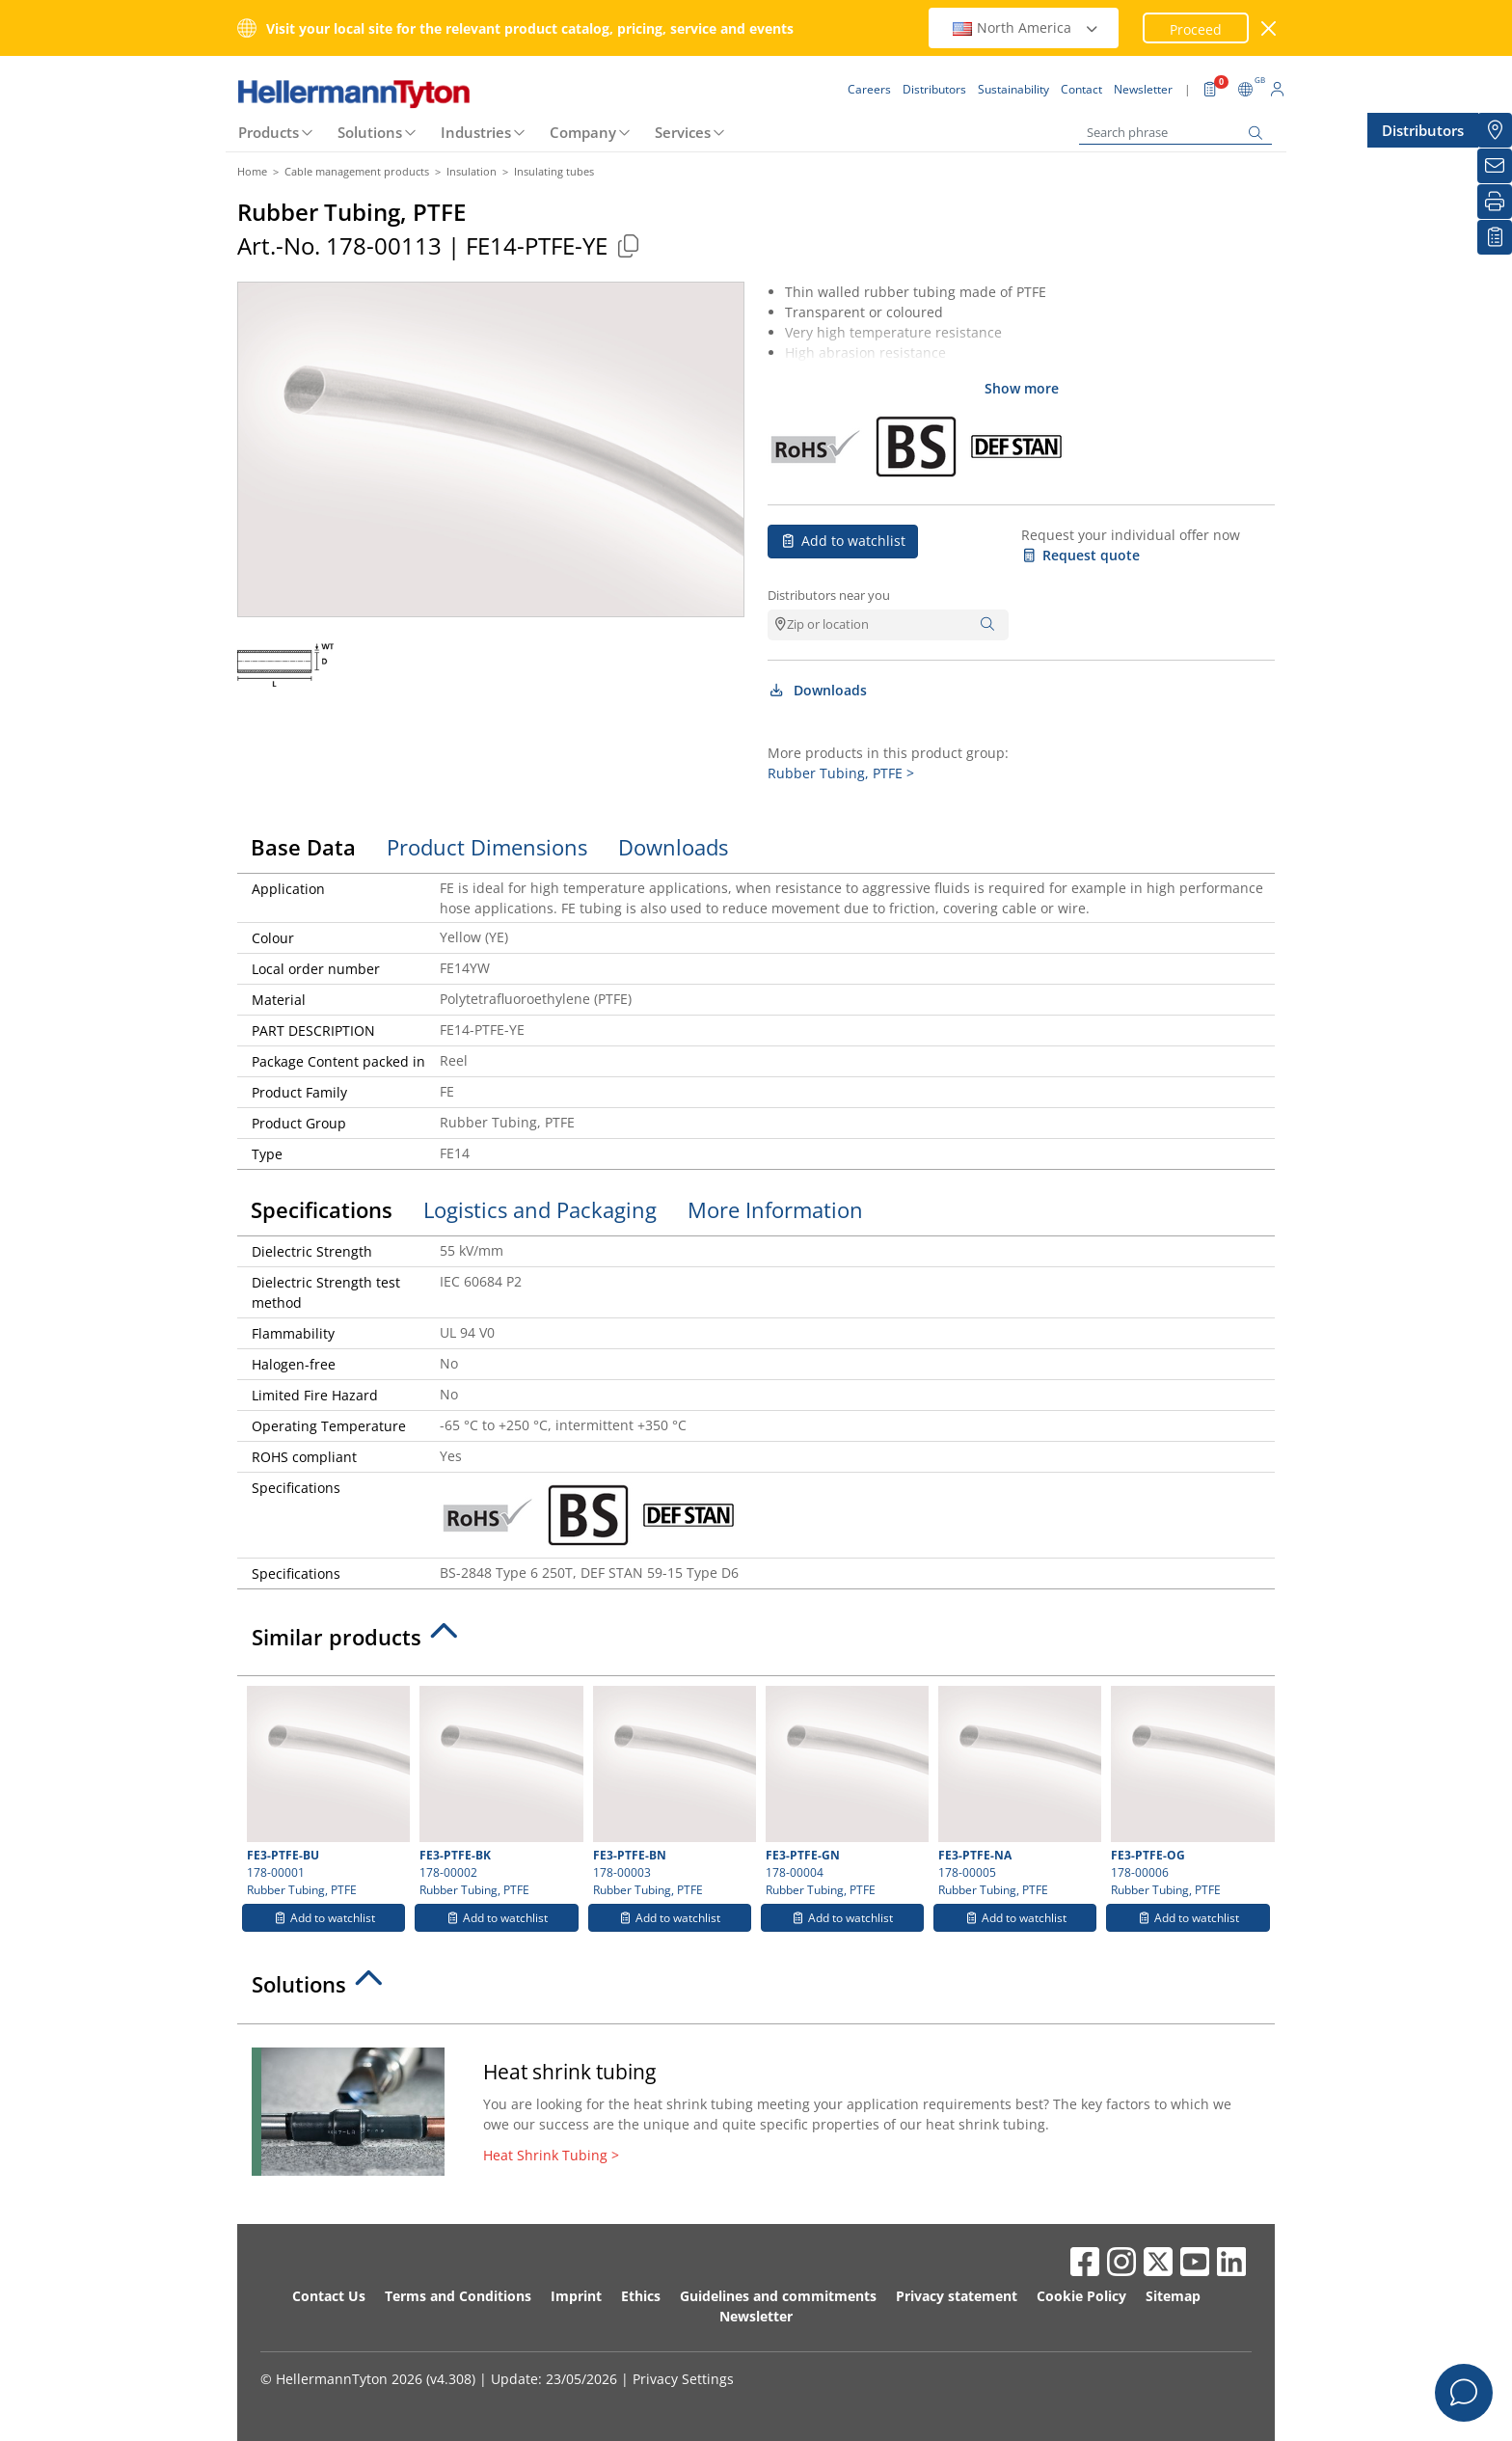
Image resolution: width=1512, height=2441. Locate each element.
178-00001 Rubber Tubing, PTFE (326, 1792)
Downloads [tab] (673, 846)
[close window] (1269, 28)
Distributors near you (829, 595)
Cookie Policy (1081, 2296)
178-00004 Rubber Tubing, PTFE (845, 1792)
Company (583, 132)
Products (268, 132)
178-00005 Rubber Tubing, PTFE (1017, 1792)
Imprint (576, 2296)
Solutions (370, 132)
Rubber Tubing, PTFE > (841, 773)
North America (1026, 27)
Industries (476, 132)
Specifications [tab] (321, 1209)
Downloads (817, 690)
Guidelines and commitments (778, 2296)
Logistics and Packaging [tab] (540, 1209)
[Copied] (627, 245)
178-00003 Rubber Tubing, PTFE (672, 1792)
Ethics (641, 2296)
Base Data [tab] (303, 846)
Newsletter (756, 2316)
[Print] (1494, 201)
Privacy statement (956, 2296)
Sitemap (1173, 2296)
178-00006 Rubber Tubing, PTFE (1190, 1792)
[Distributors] (1494, 130)
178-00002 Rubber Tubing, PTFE (498, 1792)
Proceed (1196, 29)
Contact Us (328, 2296)
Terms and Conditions (458, 2296)
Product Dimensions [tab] (487, 846)
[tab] (756, 1642)
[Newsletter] (1494, 166)
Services (683, 132)
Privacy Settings (683, 2379)
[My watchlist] (1494, 237)
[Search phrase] (1175, 133)
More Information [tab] (775, 1209)
